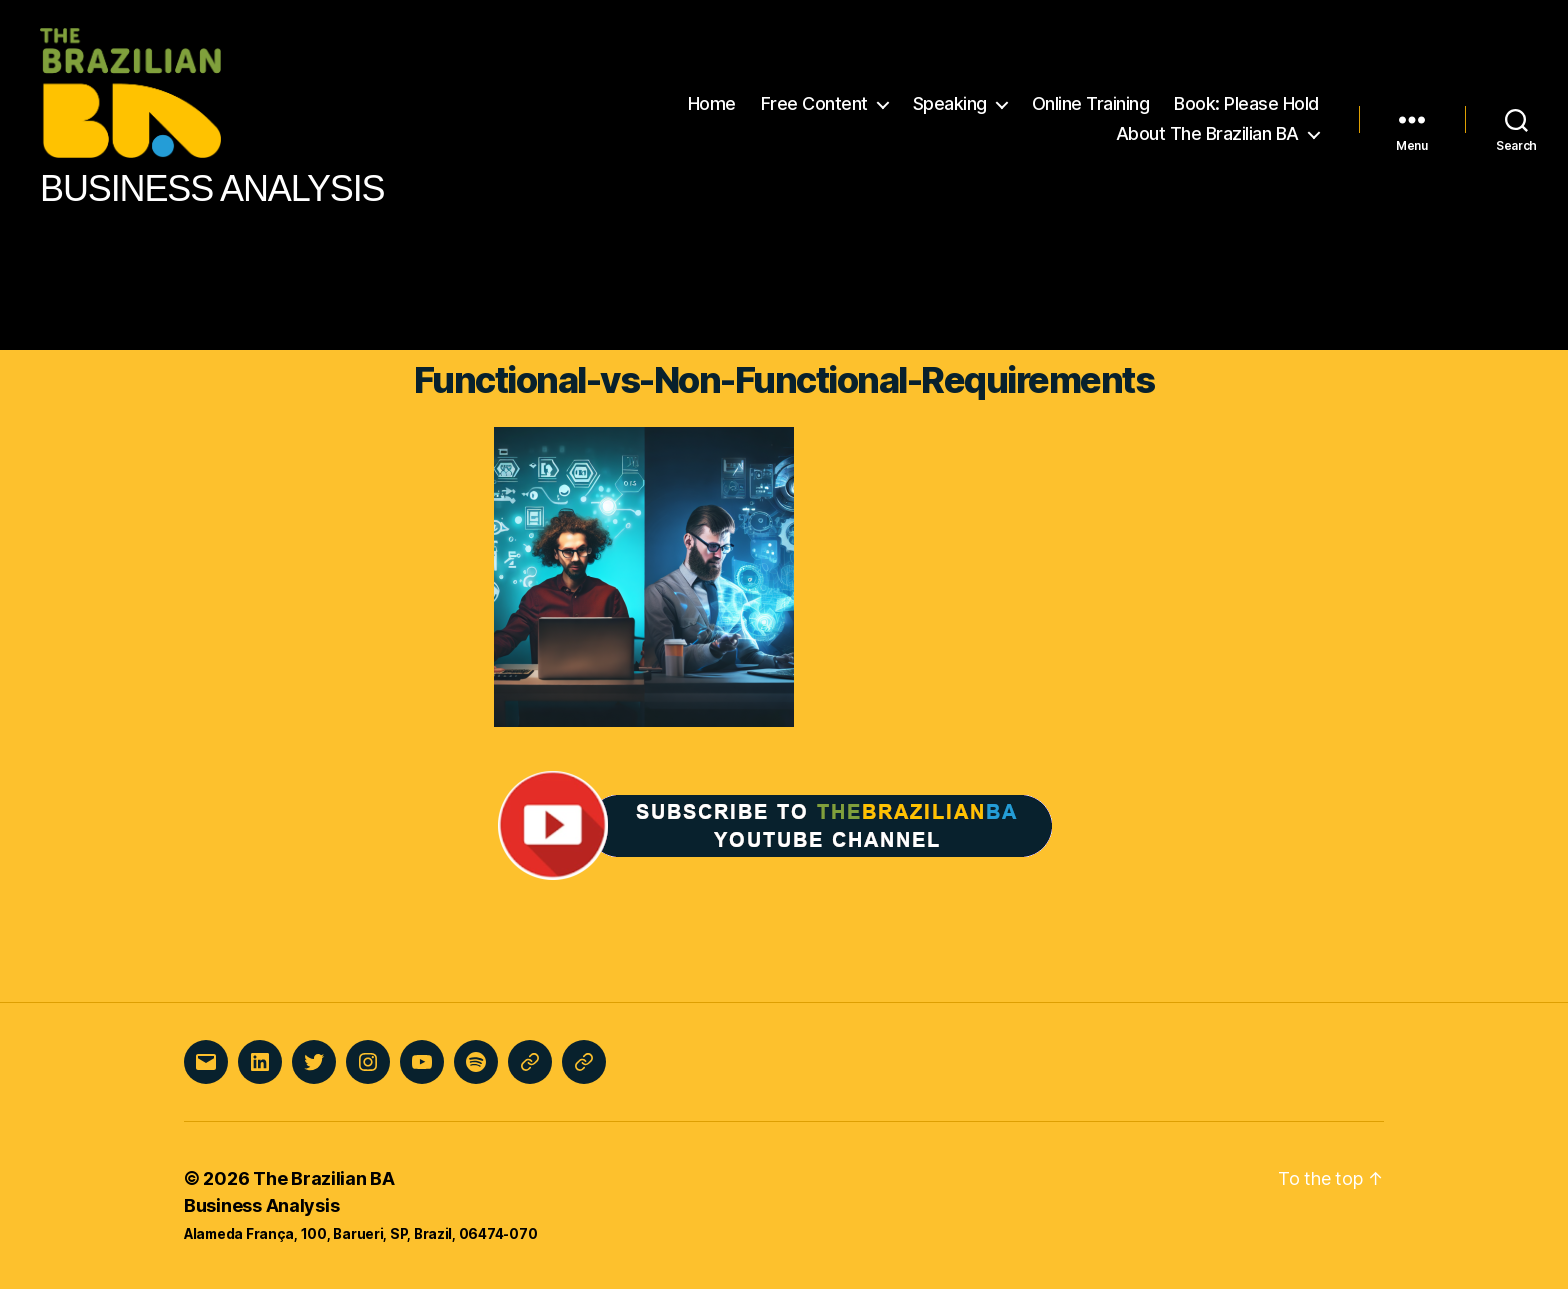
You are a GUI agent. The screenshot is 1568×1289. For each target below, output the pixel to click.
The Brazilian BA (324, 1178)
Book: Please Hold (1246, 103)
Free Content (814, 103)
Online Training (1091, 103)
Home (712, 103)
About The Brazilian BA (1207, 133)
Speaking (950, 103)
